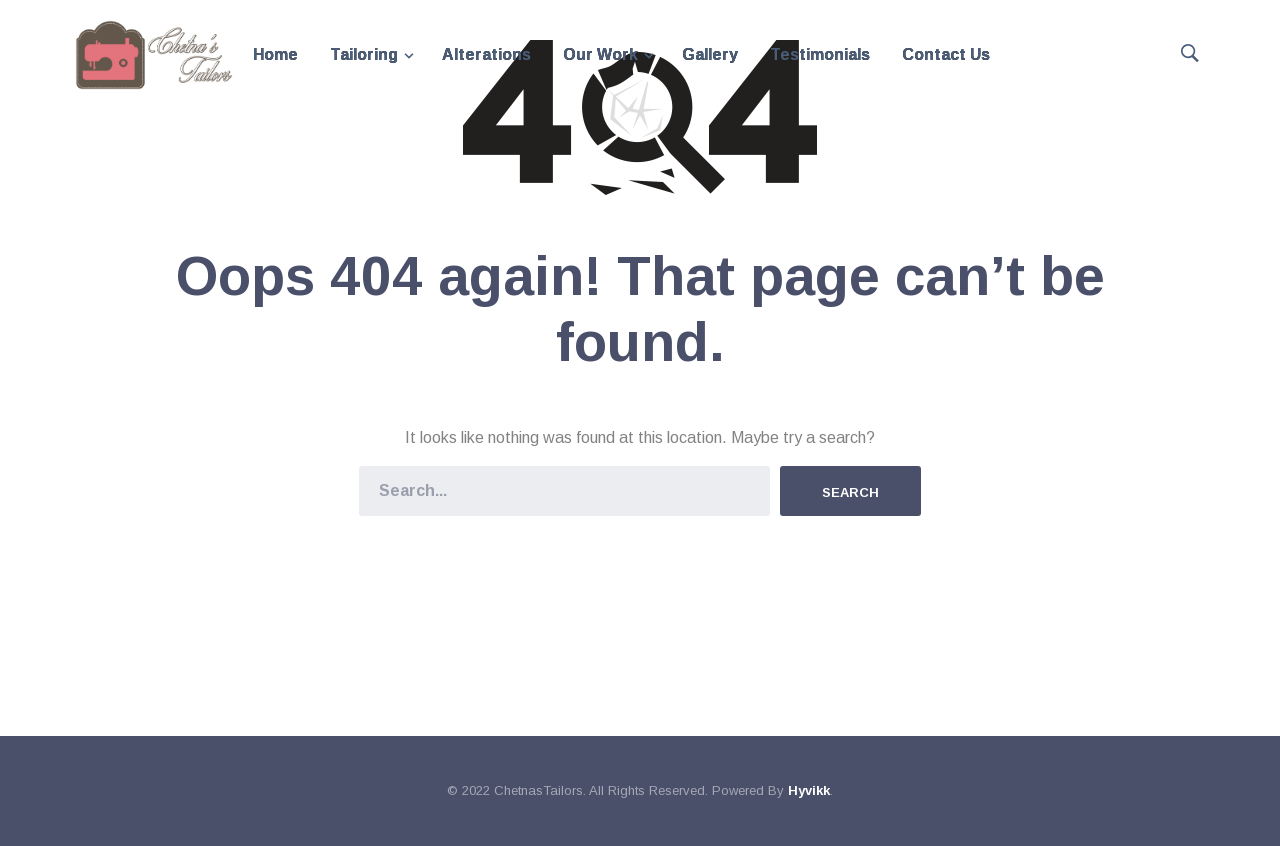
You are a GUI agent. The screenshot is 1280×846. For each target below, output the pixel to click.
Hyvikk (809, 790)
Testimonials (820, 54)
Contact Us (946, 54)
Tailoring (364, 54)
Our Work (600, 54)
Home (275, 54)
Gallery (710, 54)
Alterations (486, 54)
